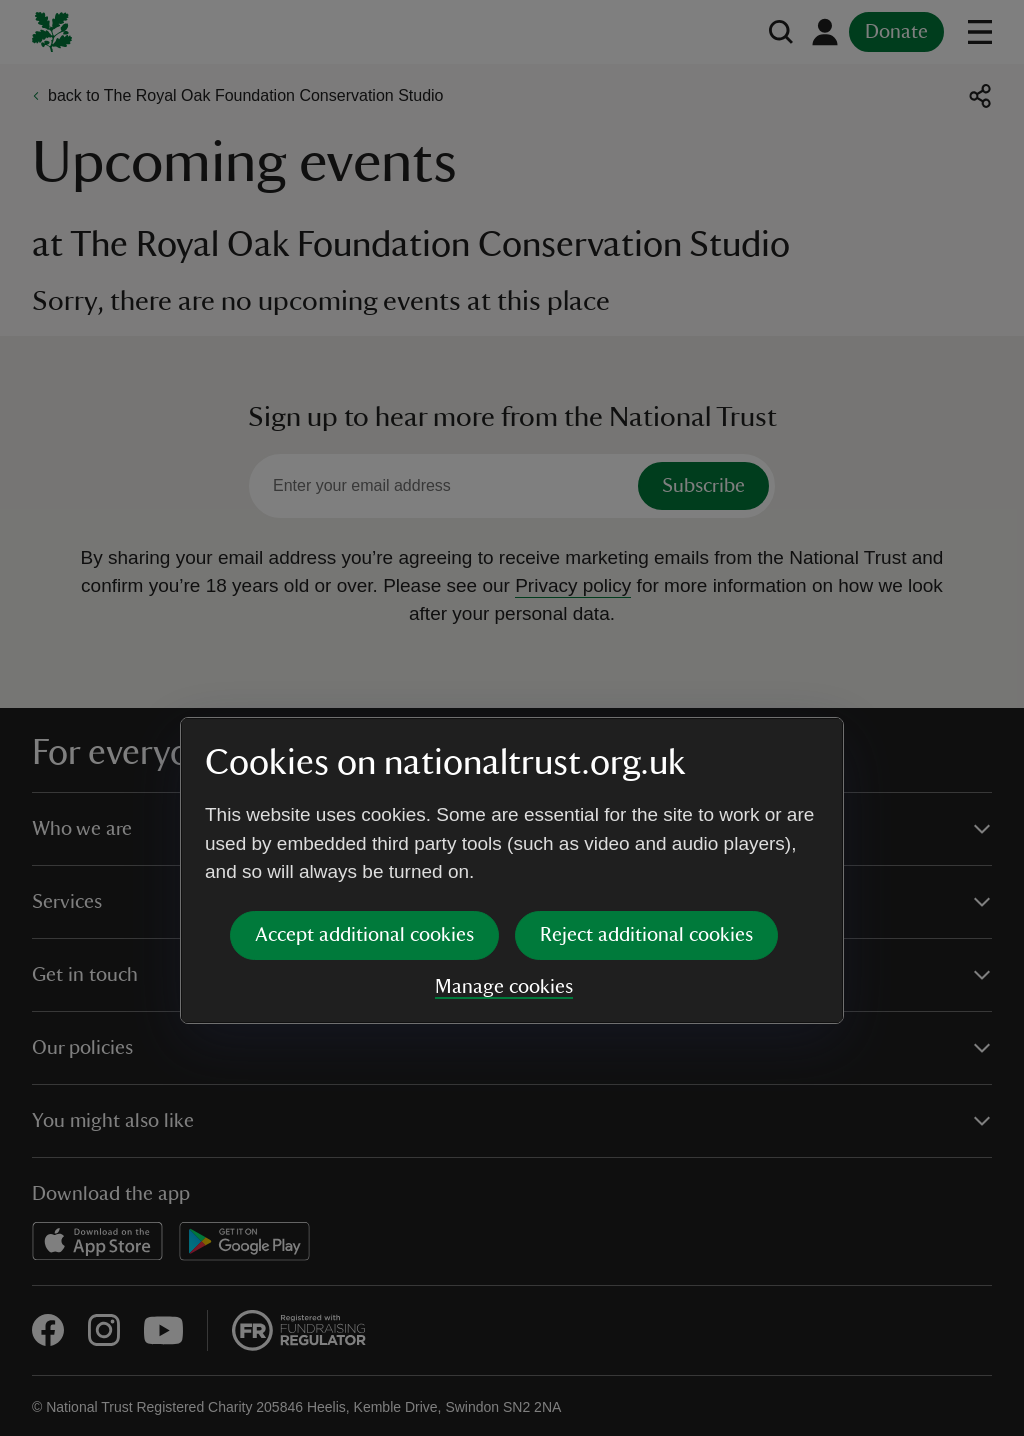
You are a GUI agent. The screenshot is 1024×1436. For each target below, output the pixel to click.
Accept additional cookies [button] (364, 782)
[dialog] (512, 717)
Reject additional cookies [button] (646, 782)
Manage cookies (504, 834)
